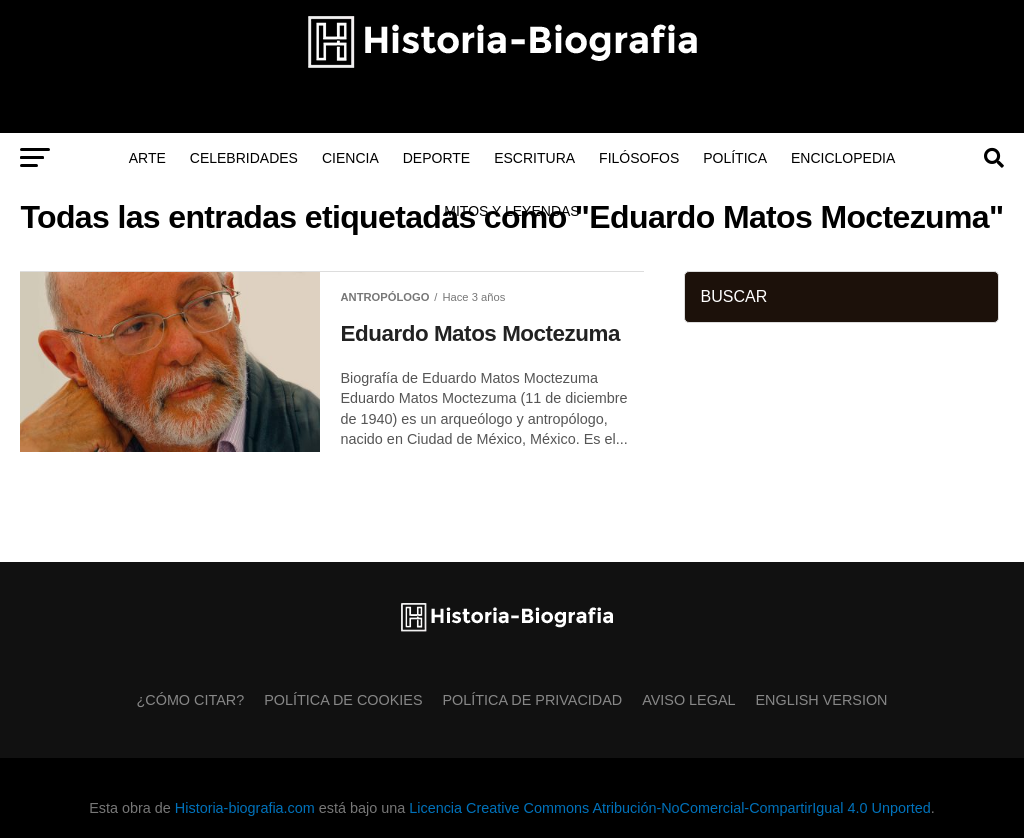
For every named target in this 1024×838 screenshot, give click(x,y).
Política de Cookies (343, 700)
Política (735, 158)
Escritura (534, 158)
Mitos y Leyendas (511, 211)
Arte (147, 158)
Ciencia (350, 158)
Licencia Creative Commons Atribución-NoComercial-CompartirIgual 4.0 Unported (669, 808)
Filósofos (639, 158)
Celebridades (244, 158)
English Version (822, 700)
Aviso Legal (688, 700)
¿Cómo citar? (191, 700)
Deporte (436, 158)
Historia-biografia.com (245, 808)
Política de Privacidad (533, 700)
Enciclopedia (843, 158)
